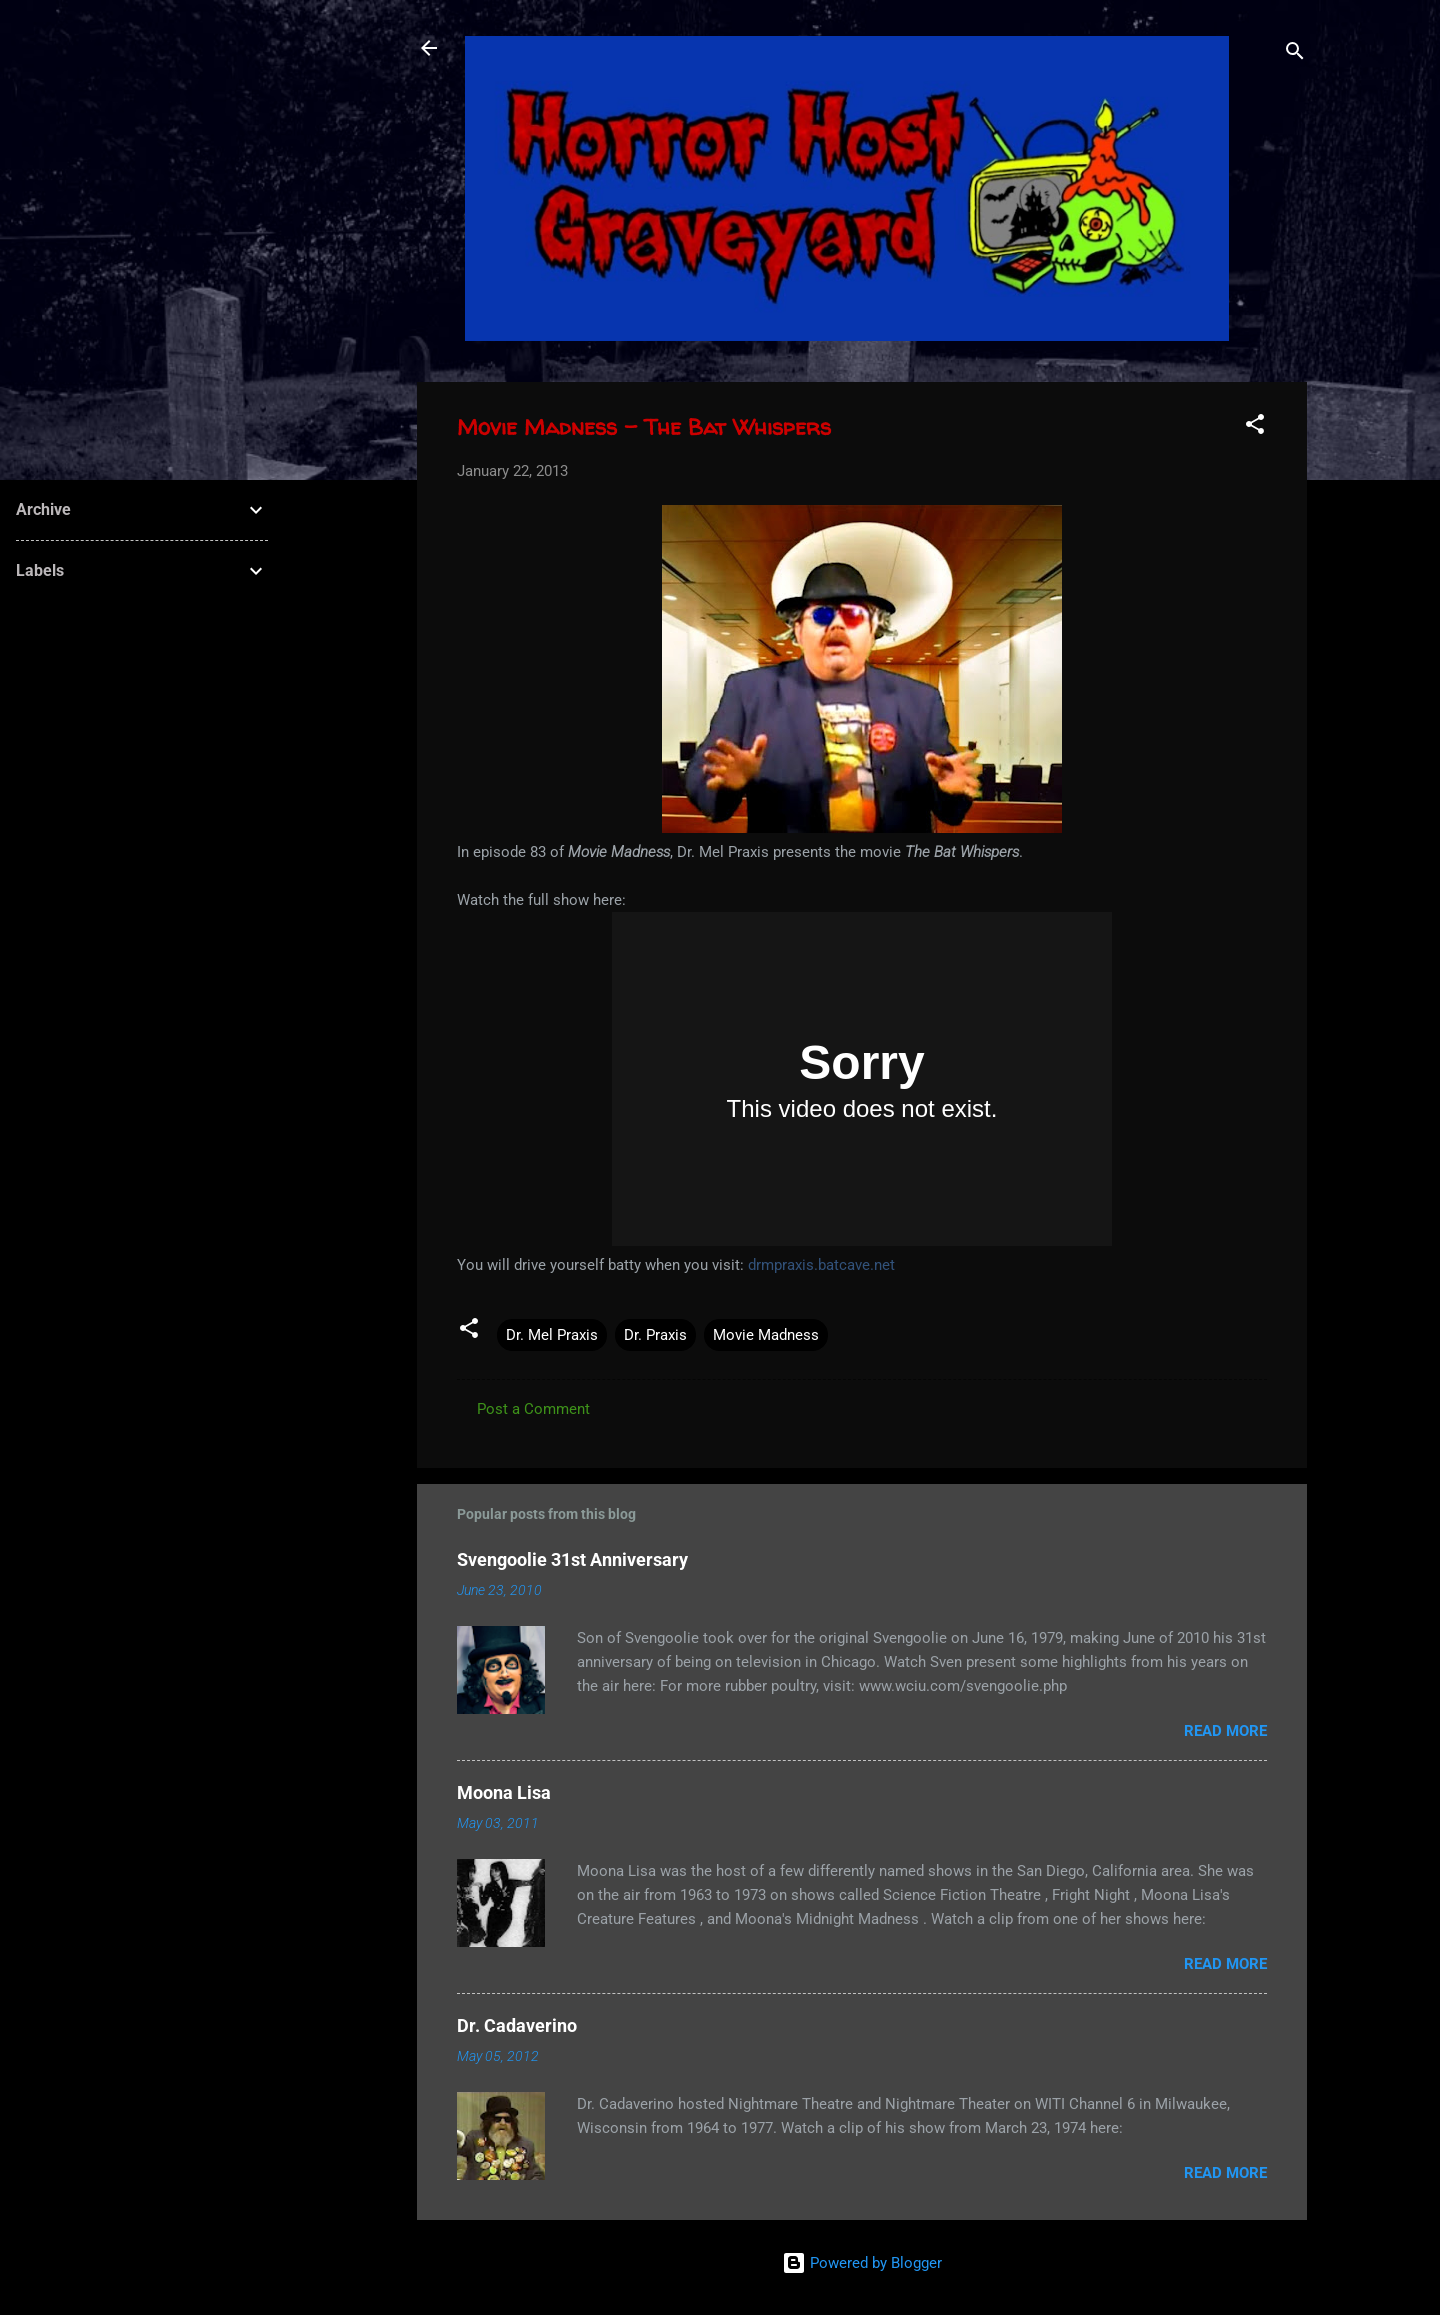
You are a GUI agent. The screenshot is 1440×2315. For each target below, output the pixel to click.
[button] (1255, 427)
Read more (1225, 1731)
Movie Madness (766, 1335)
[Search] (1295, 54)
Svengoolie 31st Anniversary (572, 1559)
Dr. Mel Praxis (552, 1335)
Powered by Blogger (862, 2263)
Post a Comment (533, 1409)
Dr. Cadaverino (517, 2025)
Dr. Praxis (655, 1335)
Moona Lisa (504, 1792)
